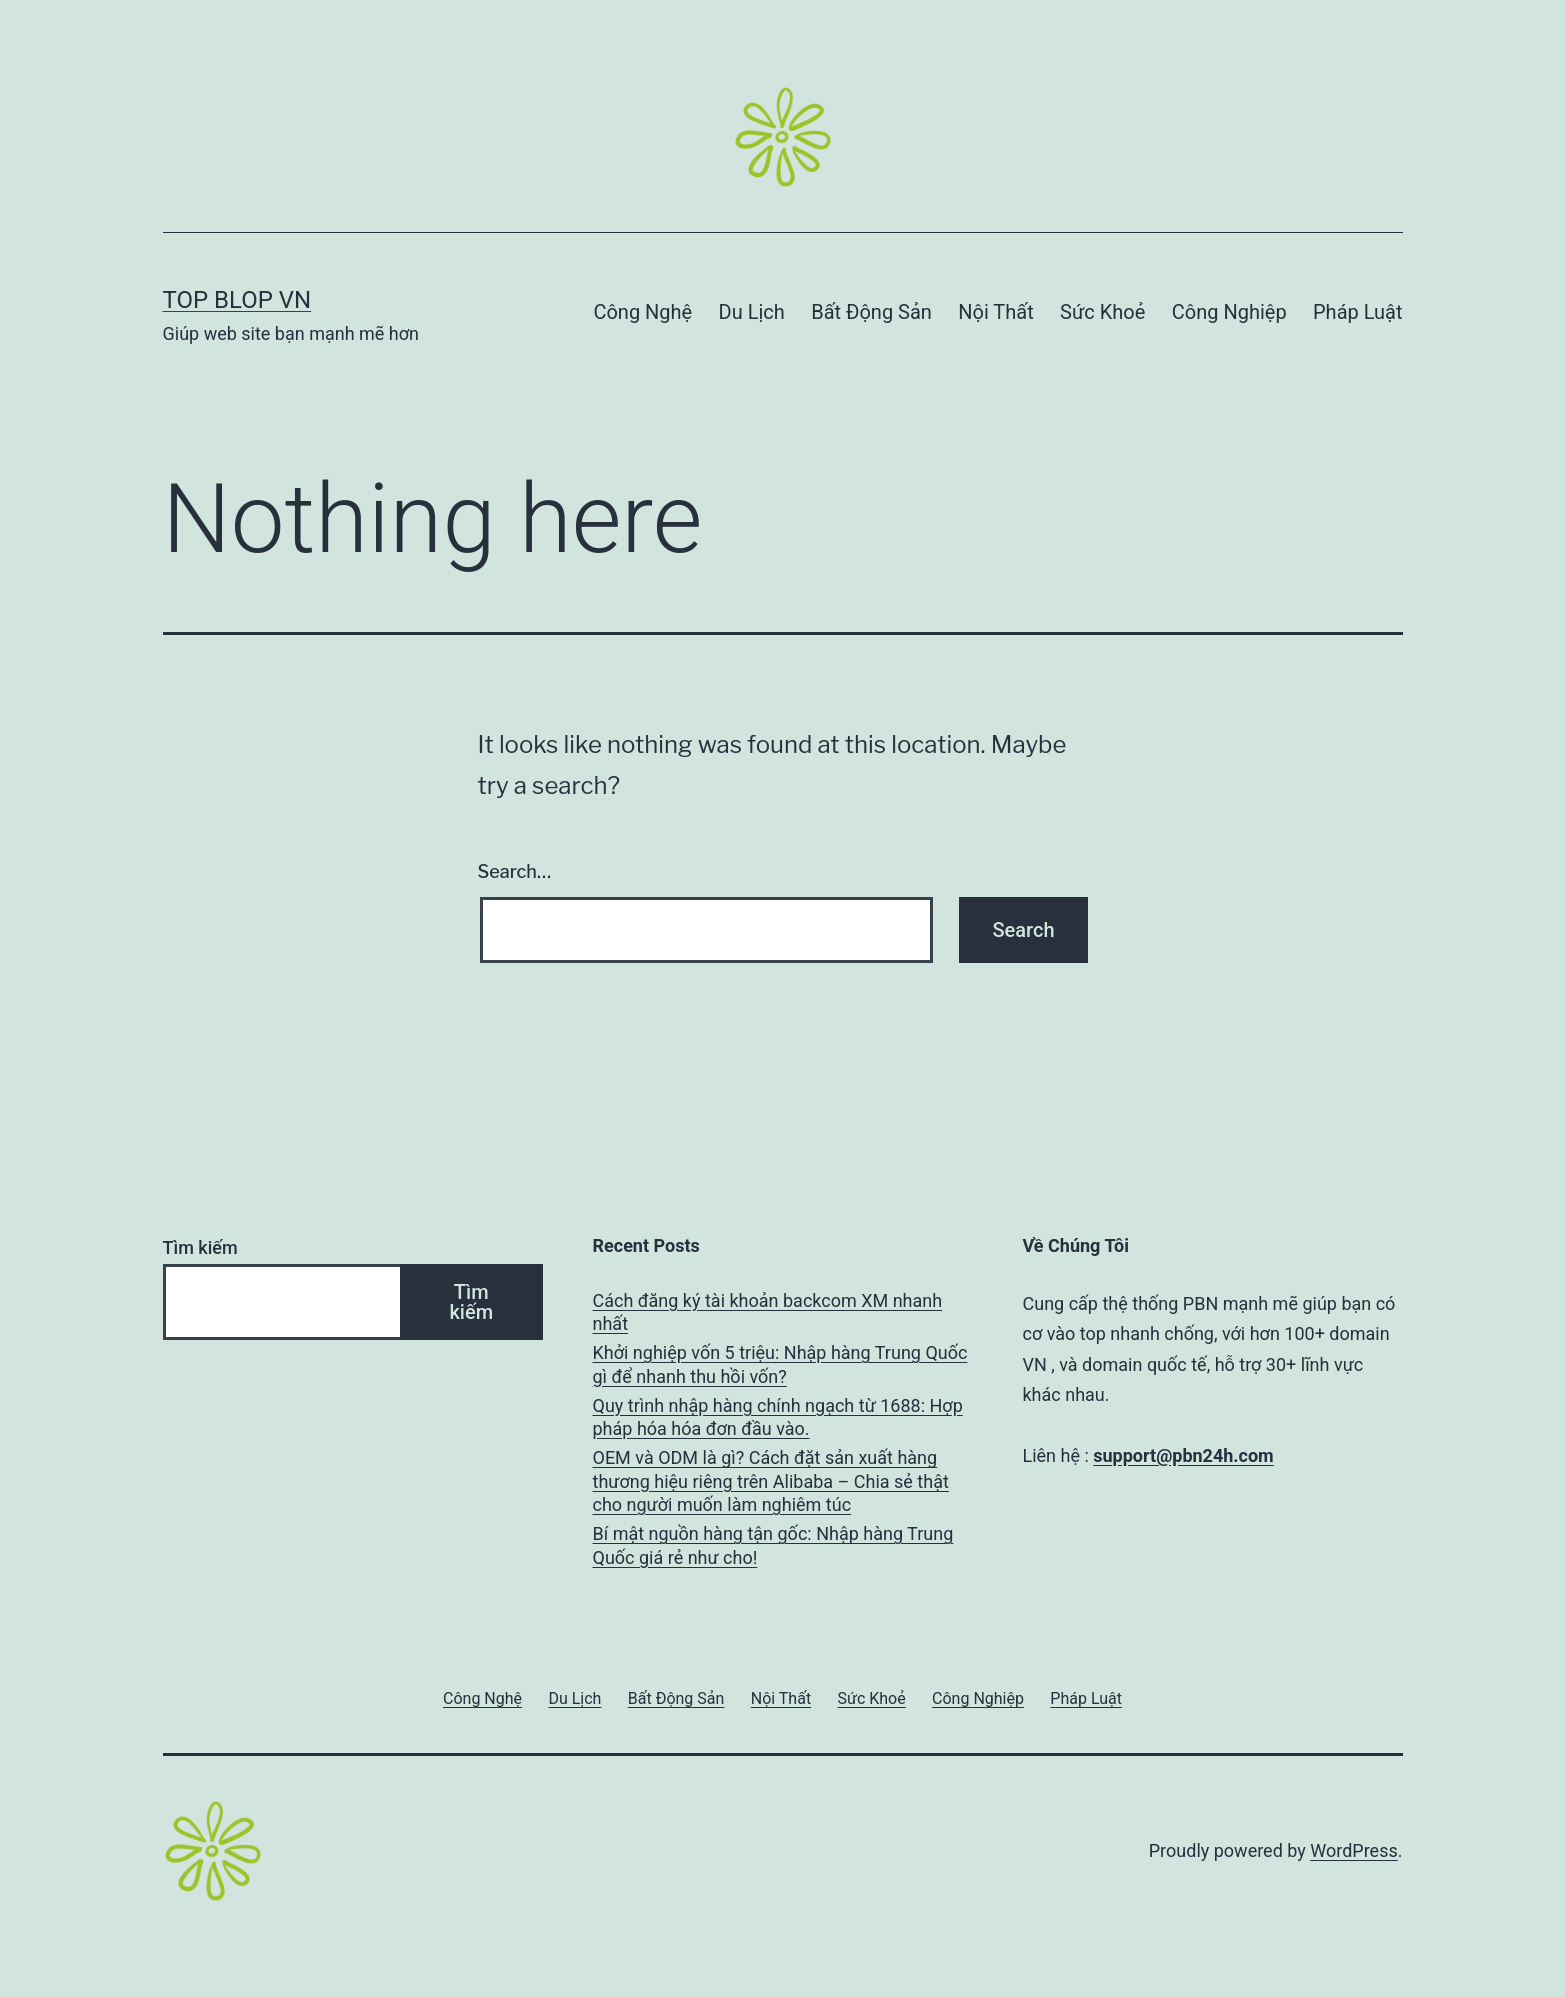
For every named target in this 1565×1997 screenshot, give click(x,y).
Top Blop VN (237, 300)
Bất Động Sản (871, 312)
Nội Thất (995, 312)
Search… (515, 871)
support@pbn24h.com (1183, 1455)
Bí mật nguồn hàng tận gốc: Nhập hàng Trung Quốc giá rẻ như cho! (773, 1545)
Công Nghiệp (1229, 312)
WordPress (1353, 1850)
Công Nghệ (642, 312)
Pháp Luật (1358, 312)
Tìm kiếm (200, 1247)
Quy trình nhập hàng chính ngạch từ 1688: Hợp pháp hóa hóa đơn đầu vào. (778, 1417)
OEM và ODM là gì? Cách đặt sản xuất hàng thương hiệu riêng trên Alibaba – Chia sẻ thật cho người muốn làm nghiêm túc (771, 1481)
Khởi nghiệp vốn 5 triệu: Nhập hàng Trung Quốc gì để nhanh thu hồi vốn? (780, 1364)
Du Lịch (752, 312)
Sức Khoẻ (1102, 312)
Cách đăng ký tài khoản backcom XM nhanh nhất (768, 1312)
